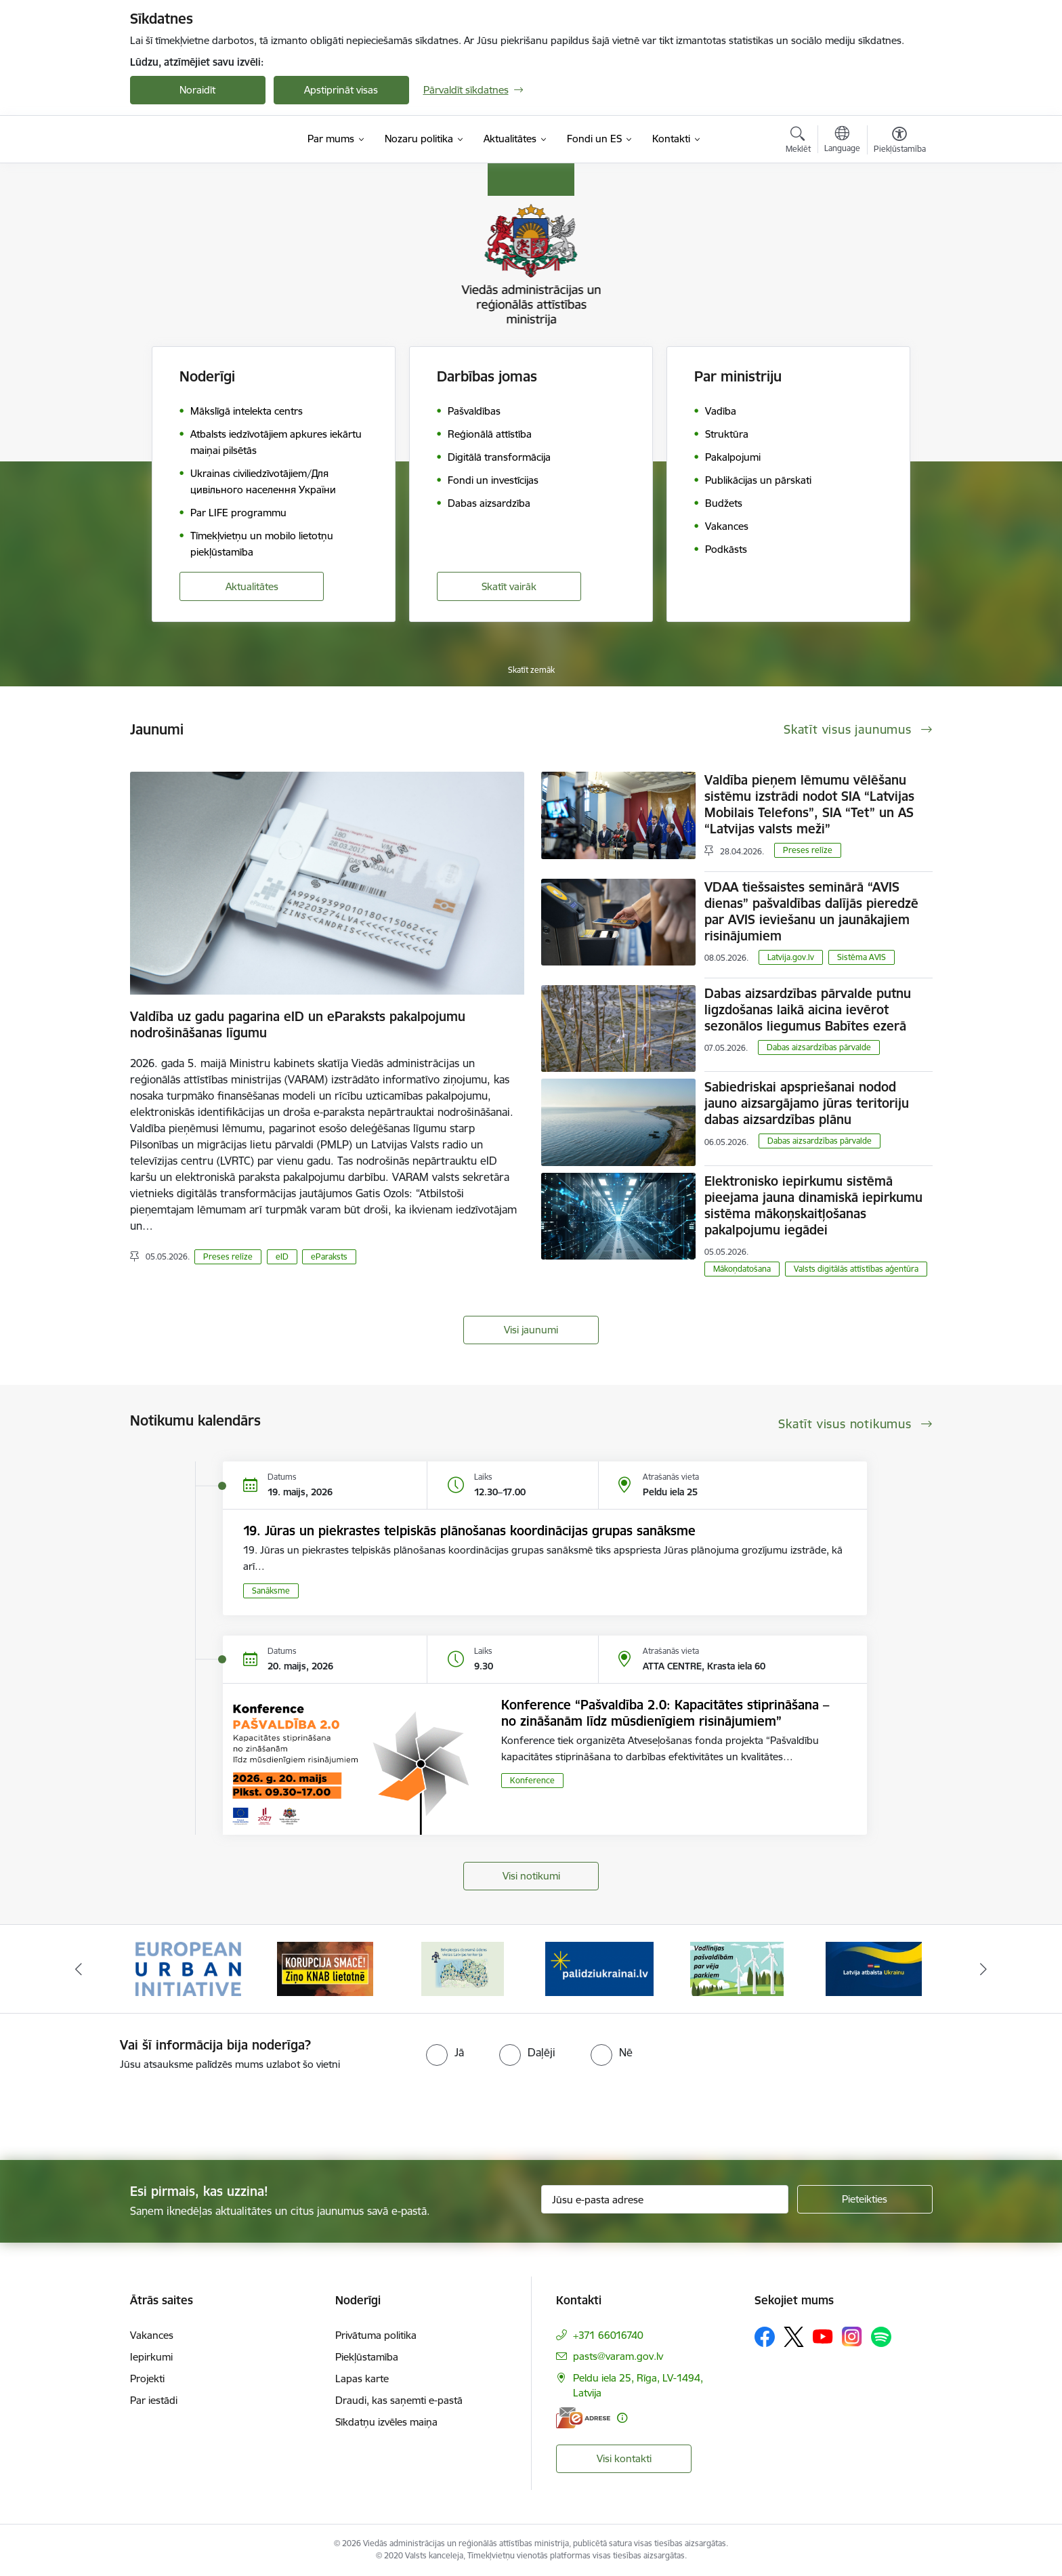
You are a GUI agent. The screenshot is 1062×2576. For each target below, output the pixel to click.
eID (282, 1256)
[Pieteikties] (865, 2199)
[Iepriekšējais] (78, 1968)
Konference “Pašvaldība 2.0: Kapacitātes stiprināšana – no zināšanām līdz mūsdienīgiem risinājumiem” (665, 1713)
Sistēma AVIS (861, 957)
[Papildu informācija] (622, 2418)
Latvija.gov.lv (790, 957)
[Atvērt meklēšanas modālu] (798, 141)
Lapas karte (362, 2378)
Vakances (151, 2335)
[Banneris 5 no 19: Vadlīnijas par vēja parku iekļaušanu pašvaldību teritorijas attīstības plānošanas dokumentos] (737, 1967)
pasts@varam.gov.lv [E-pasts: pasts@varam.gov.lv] (618, 2356)
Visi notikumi (531, 1875)
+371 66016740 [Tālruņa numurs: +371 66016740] (608, 2335)
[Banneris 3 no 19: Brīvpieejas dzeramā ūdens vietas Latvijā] (462, 1967)
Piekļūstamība (366, 2356)
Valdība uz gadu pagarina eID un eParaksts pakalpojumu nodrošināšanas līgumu (297, 1024)
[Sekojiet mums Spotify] (881, 2337)
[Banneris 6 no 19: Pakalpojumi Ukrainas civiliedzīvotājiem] (874, 1967)
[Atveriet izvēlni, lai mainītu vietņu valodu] (842, 141)
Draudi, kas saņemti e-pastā (399, 2400)
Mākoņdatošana (742, 1269)
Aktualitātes (252, 586)
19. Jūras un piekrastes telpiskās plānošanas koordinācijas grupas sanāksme (469, 1530)
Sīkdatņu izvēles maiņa (386, 2421)
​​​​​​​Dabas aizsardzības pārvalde (819, 1047)
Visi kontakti (624, 2458)
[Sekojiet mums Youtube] (823, 2336)
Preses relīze (228, 1256)
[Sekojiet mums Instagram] (852, 2336)
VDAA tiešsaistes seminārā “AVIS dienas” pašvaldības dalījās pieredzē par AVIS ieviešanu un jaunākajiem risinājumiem (811, 911)
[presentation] (113, 2109)
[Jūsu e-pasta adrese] (664, 2199)
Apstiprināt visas (341, 89)
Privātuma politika (376, 2335)
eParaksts (329, 1256)
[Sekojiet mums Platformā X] (794, 2337)
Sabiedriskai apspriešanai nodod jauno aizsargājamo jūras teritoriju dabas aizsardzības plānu (806, 1103)
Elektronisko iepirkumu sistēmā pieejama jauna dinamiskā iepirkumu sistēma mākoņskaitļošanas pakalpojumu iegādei (813, 1205)
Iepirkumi (151, 2356)
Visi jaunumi (531, 1329)
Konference (532, 1780)
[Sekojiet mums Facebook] (765, 2337)
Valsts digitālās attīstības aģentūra (856, 1269)
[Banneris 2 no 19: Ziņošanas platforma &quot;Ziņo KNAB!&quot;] (325, 1967)
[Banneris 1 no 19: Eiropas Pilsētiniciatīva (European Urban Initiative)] (188, 1967)
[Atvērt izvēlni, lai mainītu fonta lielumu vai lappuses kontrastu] (900, 141)
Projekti (147, 2378)
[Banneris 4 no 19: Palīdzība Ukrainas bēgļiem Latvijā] (599, 1967)
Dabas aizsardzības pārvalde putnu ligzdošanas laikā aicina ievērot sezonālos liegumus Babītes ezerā (807, 1009)
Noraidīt (197, 89)
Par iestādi (153, 2400)
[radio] (445, 2052)
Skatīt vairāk (509, 586)
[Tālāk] (984, 1968)
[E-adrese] (583, 2418)
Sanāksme (271, 1590)
